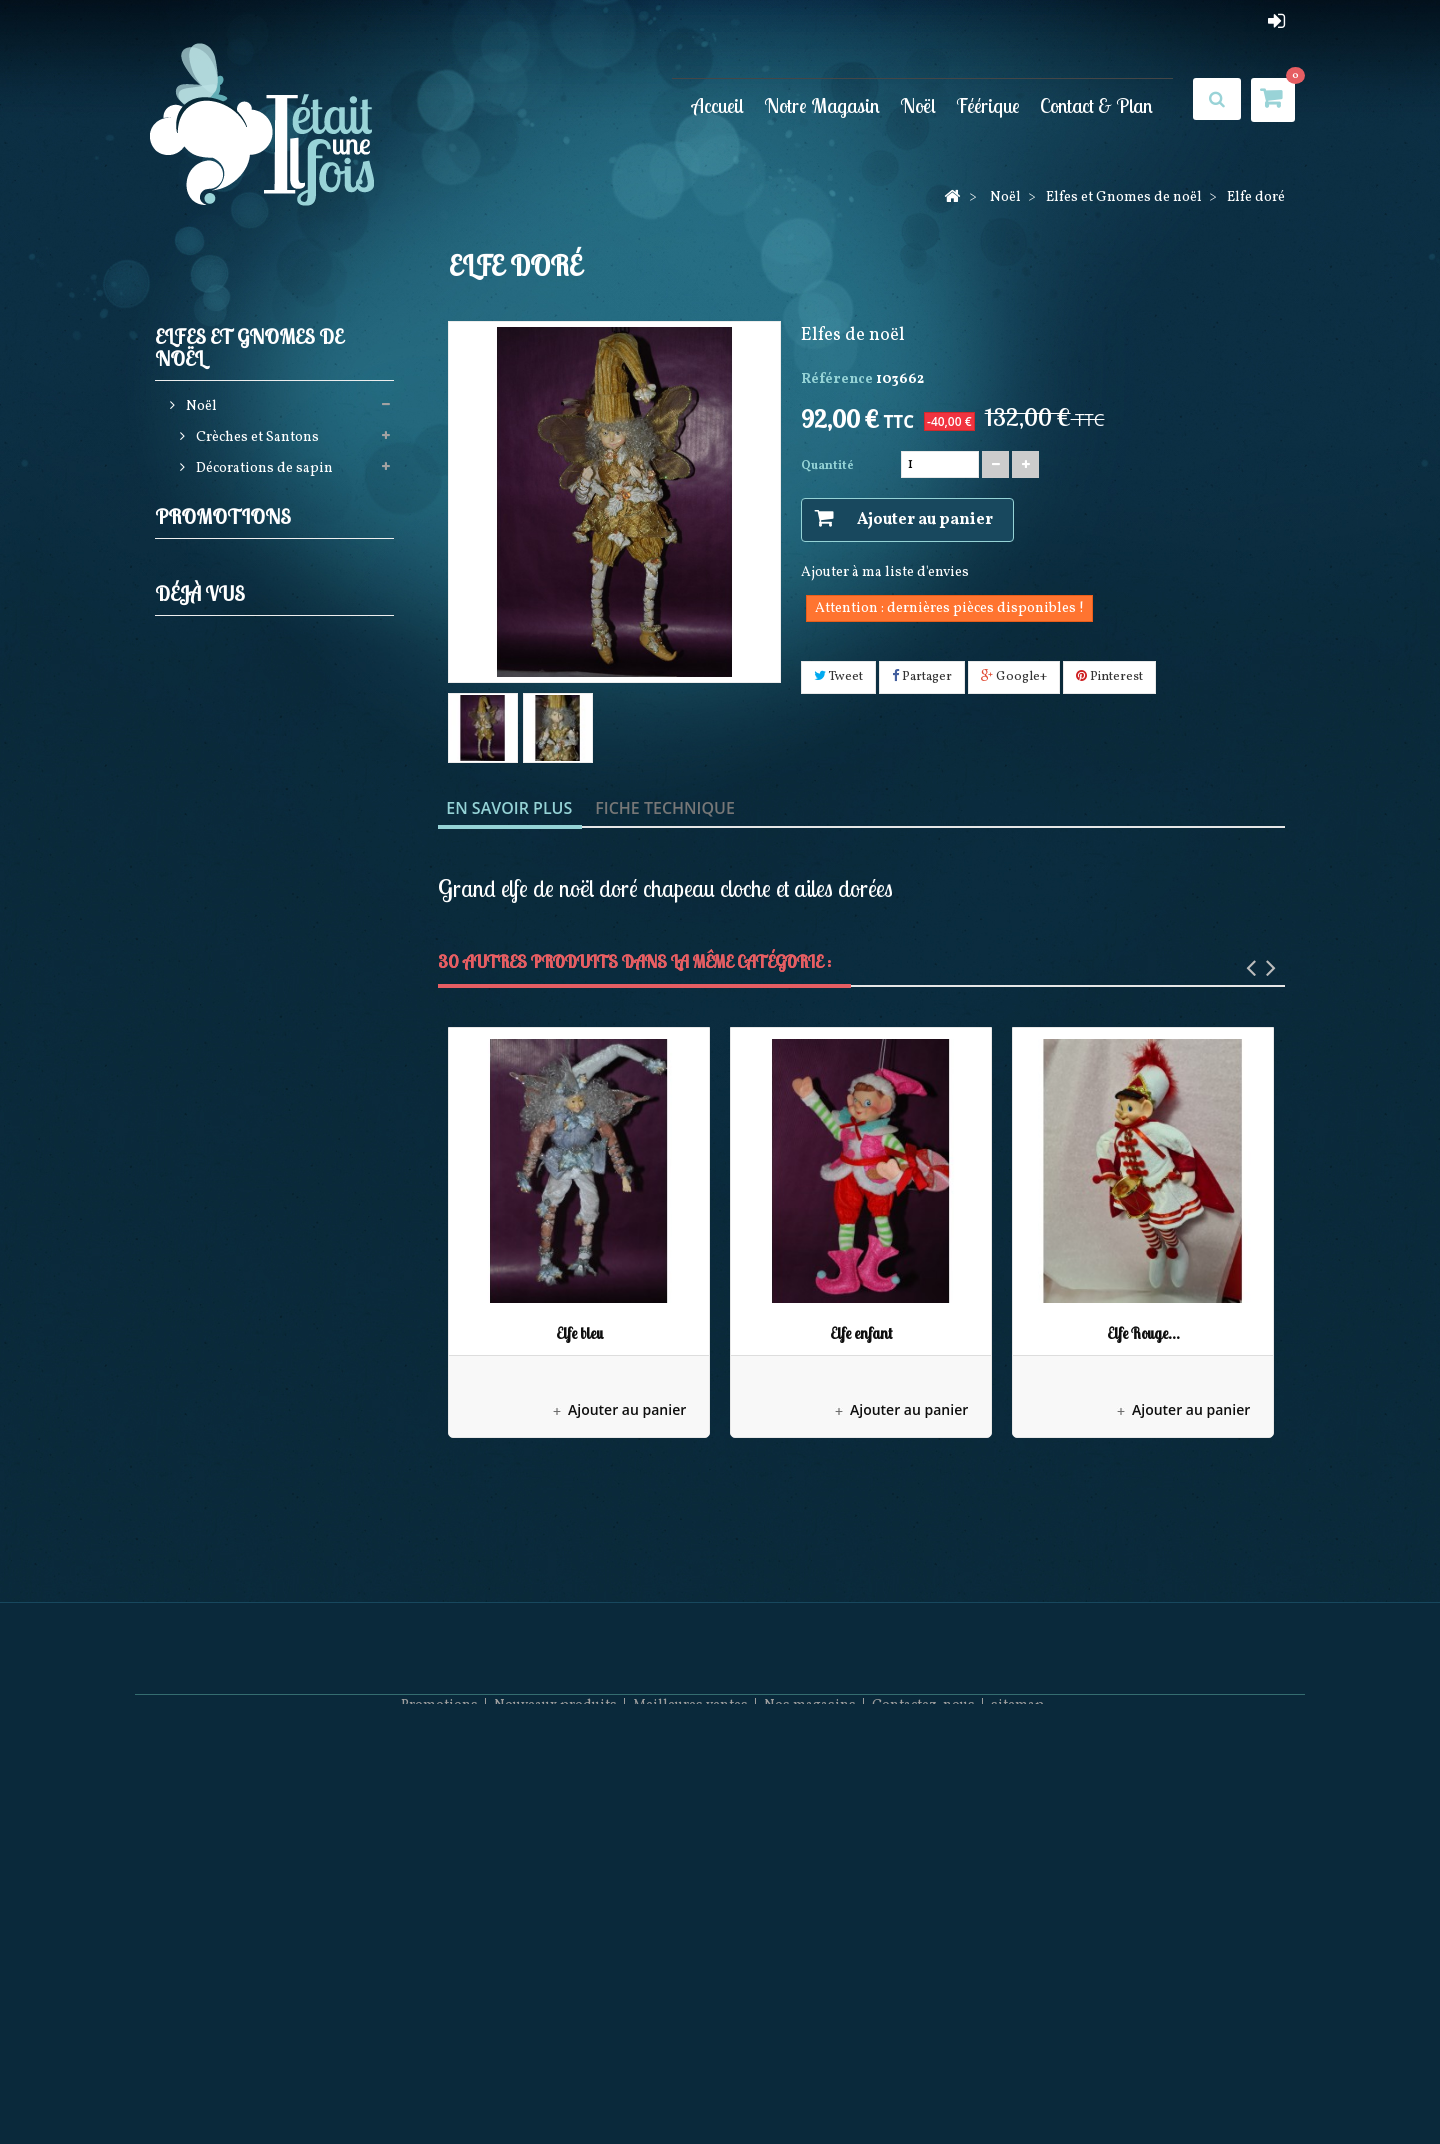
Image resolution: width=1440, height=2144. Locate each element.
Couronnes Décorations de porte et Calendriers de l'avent (278, 920)
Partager (922, 677)
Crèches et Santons (256, 442)
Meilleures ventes (690, 2084)
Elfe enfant (861, 1333)
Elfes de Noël (247, 627)
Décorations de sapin (263, 473)
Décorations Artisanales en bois (275, 1136)
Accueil (718, 105)
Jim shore (226, 689)
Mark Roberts (238, 1028)
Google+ (1014, 677)
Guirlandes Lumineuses (272, 658)
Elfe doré (271, 1416)
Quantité (827, 466)
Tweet (838, 677)
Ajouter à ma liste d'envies (885, 572)
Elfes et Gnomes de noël (272, 565)
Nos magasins (810, 2084)
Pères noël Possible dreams (283, 1059)
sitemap (1017, 2084)
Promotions (223, 1361)
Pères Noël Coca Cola (262, 1213)
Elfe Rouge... (1143, 1333)
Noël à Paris (233, 997)
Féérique (988, 105)
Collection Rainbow (259, 1090)
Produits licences (250, 751)
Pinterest (1109, 677)
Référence (837, 379)
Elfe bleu (579, 1333)
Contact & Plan (1096, 105)
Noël (918, 105)
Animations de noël (259, 843)
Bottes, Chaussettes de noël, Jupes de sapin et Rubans (279, 797)
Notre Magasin (822, 105)
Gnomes (232, 596)
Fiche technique (665, 808)
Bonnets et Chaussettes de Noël (273, 1259)
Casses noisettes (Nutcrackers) (242, 519)
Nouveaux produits (555, 2084)
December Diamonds (262, 1182)
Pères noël (228, 720)
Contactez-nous (923, 2084)
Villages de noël (246, 966)
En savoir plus (509, 808)
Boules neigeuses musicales (284, 874)
